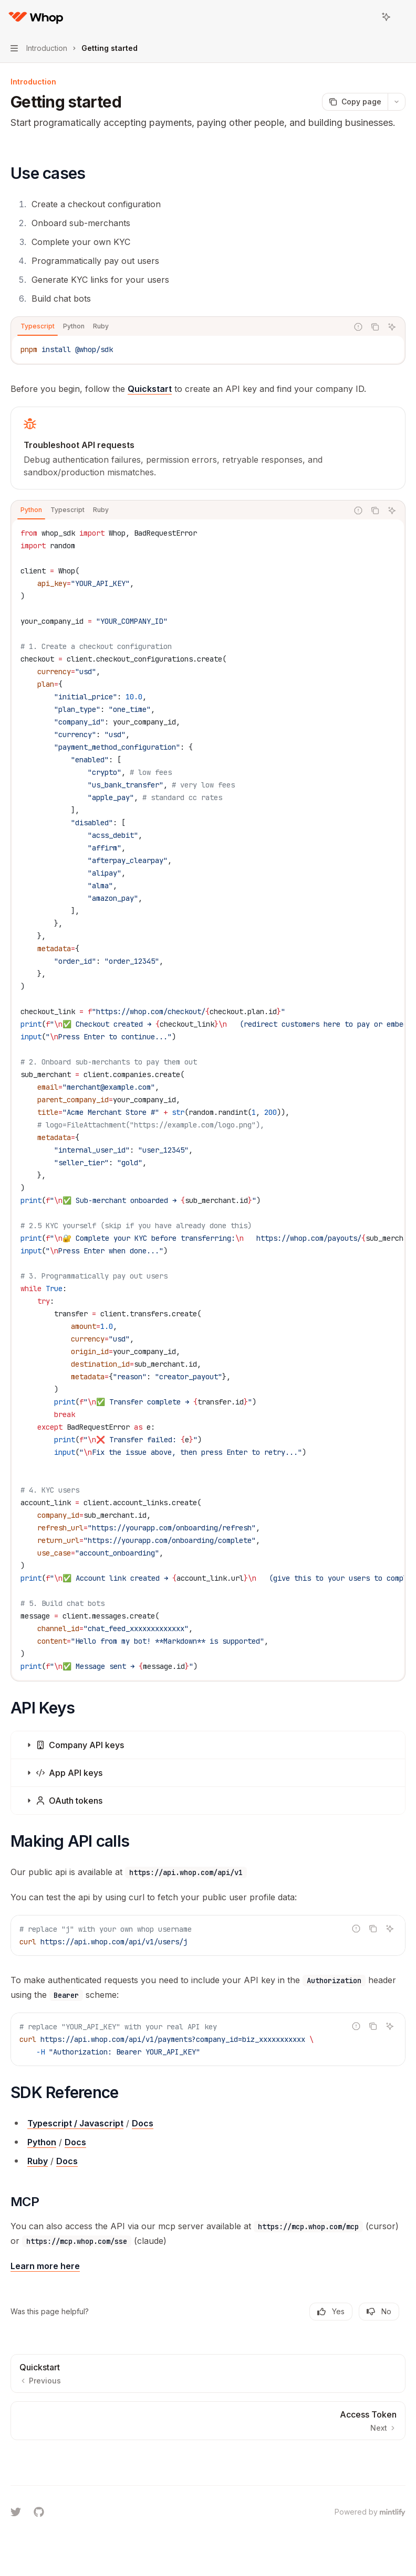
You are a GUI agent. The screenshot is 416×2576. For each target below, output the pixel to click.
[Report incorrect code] (358, 327)
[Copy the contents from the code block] (375, 327)
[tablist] (179, 327)
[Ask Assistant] (392, 327)
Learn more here (45, 2266)
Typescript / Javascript (75, 2123)
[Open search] (366, 16)
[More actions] (402, 16)
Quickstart (150, 389)
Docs (142, 2123)
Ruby (37, 2161)
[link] (208, 448)
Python (41, 2142)
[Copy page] (355, 102)
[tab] (37, 326)
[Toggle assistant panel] (386, 17)
